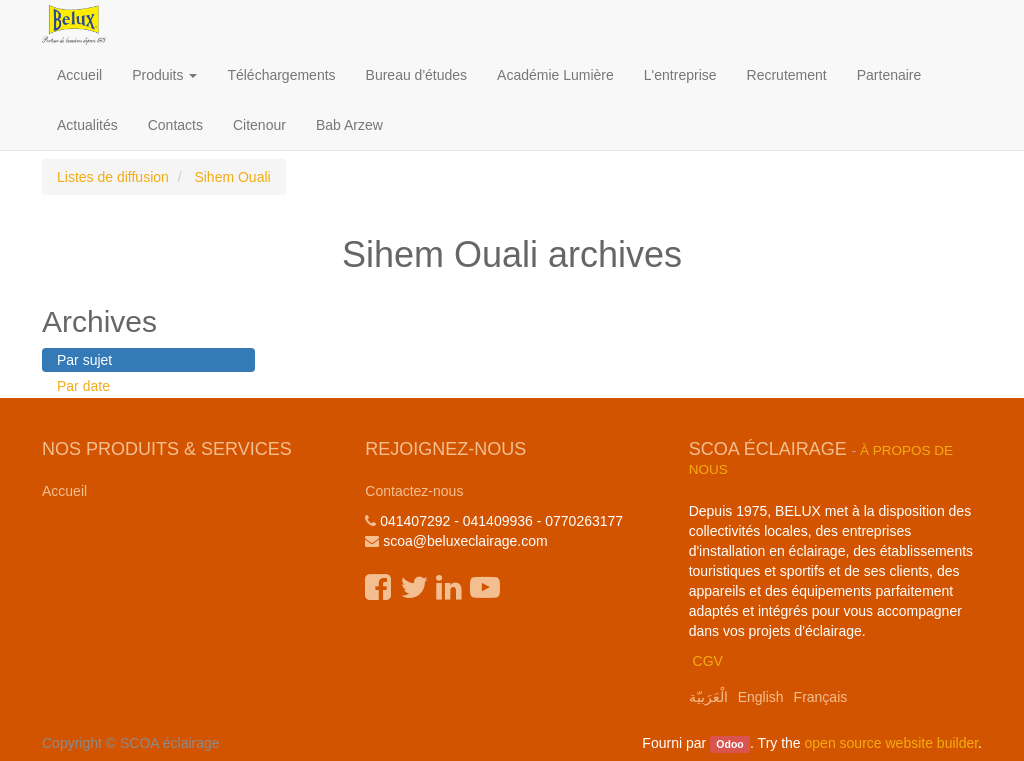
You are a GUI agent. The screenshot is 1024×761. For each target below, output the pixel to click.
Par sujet (84, 360)
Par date (83, 386)
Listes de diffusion (113, 177)
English (761, 697)
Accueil (64, 491)
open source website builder (892, 743)
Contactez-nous (414, 491)
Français (821, 697)
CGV (708, 661)
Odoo (729, 744)
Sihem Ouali (232, 177)
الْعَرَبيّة (708, 697)
